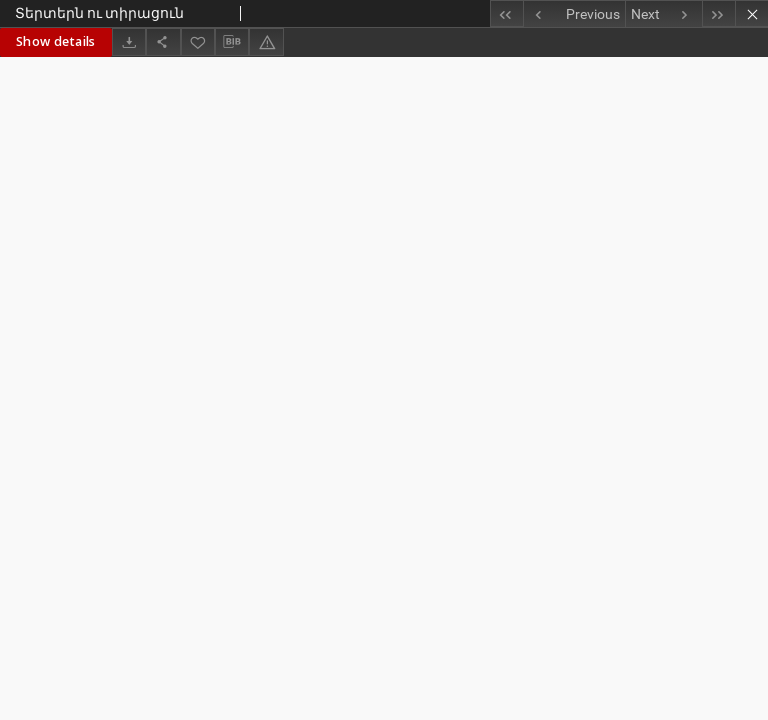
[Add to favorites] (198, 41)
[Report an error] (266, 41)
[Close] (751, 13)
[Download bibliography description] (232, 42)
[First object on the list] (506, 13)
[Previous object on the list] (574, 14)
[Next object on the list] (663, 14)
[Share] (163, 41)
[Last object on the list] (718, 13)
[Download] (129, 41)
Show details (56, 41)
